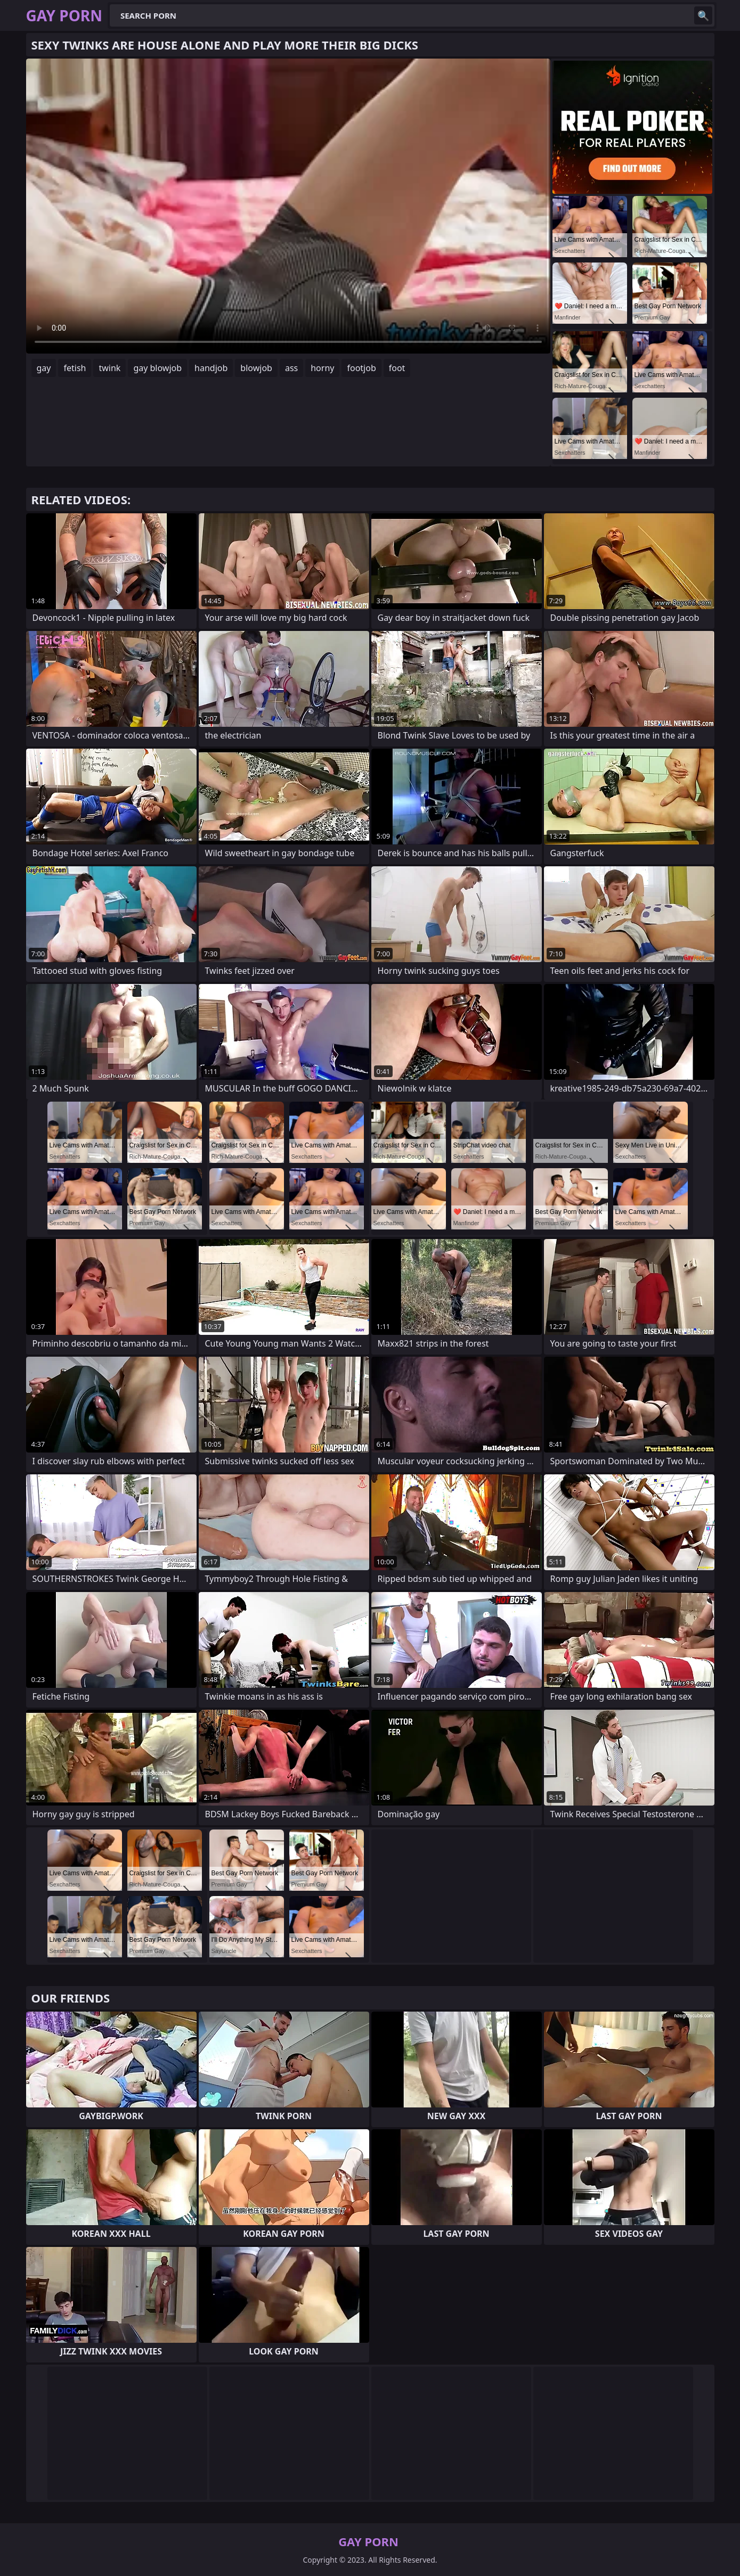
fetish (74, 368)
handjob (210, 368)
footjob (361, 368)
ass (291, 368)
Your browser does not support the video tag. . (288, 206)
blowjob (256, 368)
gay (44, 368)
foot (397, 368)
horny (322, 368)
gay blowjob (157, 368)
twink (109, 368)
